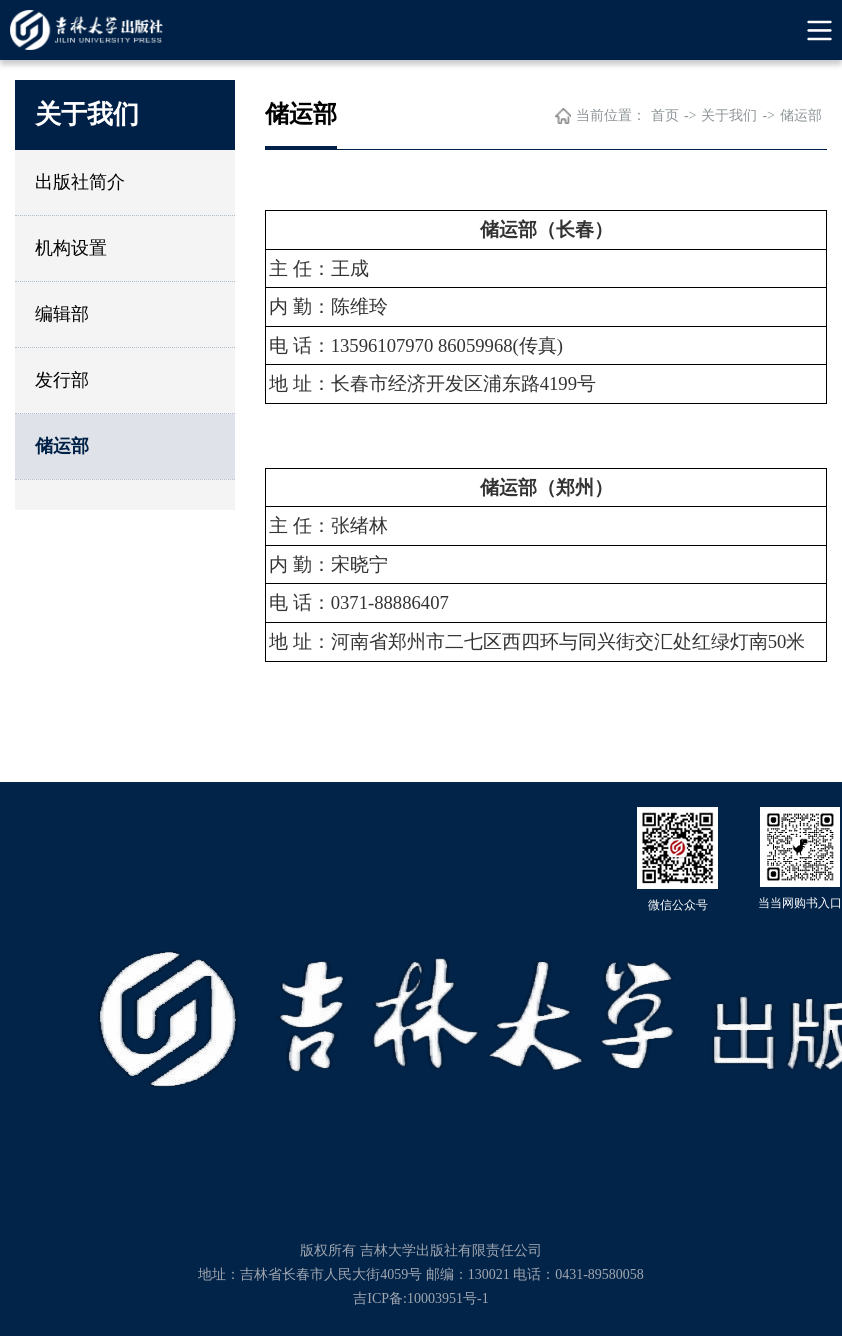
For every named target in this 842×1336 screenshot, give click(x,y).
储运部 (62, 446)
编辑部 (62, 314)
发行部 (62, 380)
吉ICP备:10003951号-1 (420, 1298)
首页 (665, 115)
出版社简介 (80, 182)
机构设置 (71, 248)
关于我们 (729, 115)
